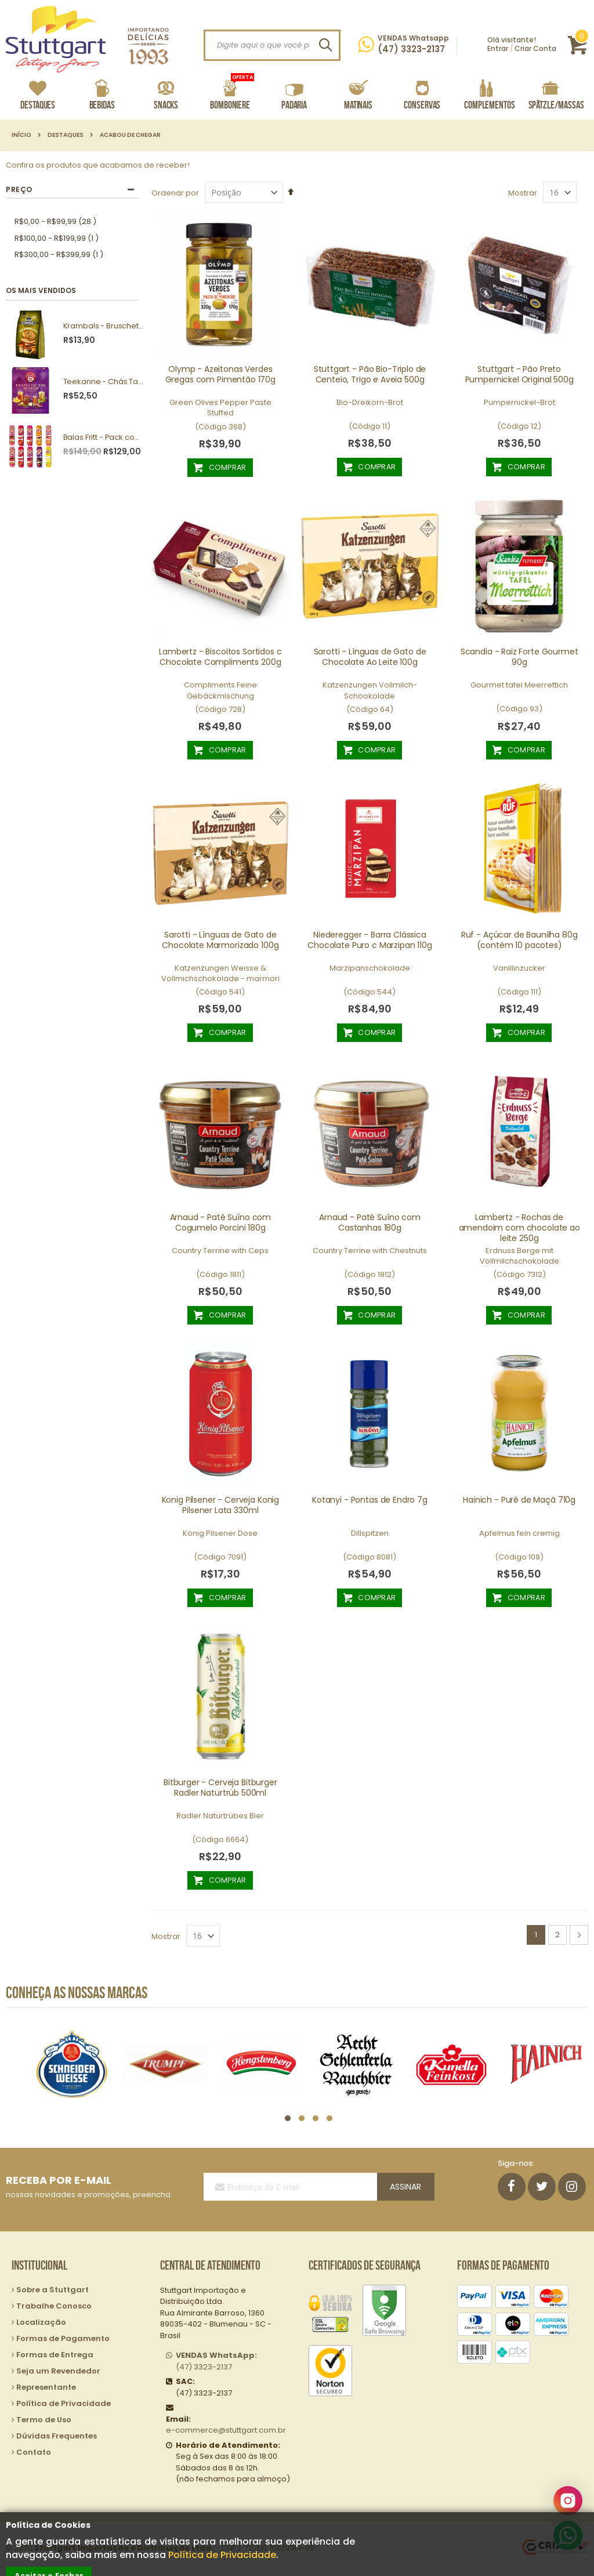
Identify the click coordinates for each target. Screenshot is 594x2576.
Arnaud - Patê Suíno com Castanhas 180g (370, 1222)
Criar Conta (535, 48)
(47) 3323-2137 (216, 2361)
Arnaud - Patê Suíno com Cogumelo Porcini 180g (220, 1222)
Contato (33, 2452)
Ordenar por (175, 192)
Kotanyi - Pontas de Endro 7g (370, 1500)
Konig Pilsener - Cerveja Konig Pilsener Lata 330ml (221, 1505)
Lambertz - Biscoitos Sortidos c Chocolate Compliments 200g (220, 657)
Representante (46, 2387)
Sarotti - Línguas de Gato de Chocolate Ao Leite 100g (370, 657)
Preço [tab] (19, 189)
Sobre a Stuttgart (52, 2289)
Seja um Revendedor (58, 2370)
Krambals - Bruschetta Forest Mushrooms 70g (103, 326)
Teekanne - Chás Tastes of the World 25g (103, 382)
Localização (41, 2322)
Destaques (66, 135)
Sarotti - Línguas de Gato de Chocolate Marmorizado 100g (220, 940)
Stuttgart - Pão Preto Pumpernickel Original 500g (519, 374)
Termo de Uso (43, 2419)
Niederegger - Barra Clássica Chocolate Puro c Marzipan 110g (369, 940)
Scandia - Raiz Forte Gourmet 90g (519, 657)
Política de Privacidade (222, 2554)
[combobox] (272, 45)
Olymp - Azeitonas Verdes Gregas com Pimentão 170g (220, 374)
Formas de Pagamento (63, 2338)
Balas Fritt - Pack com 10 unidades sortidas (103, 437)
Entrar (497, 48)
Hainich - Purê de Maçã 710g (519, 1500)
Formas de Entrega (54, 2354)
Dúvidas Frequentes (56, 2435)
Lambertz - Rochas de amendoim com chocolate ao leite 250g (519, 1227)
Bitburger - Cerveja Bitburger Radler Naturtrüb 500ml (220, 1788)
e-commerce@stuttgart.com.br (226, 2430)
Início (21, 135)
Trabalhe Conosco (54, 2305)
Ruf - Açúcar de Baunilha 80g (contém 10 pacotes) (519, 940)
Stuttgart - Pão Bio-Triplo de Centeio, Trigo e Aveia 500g (370, 374)
